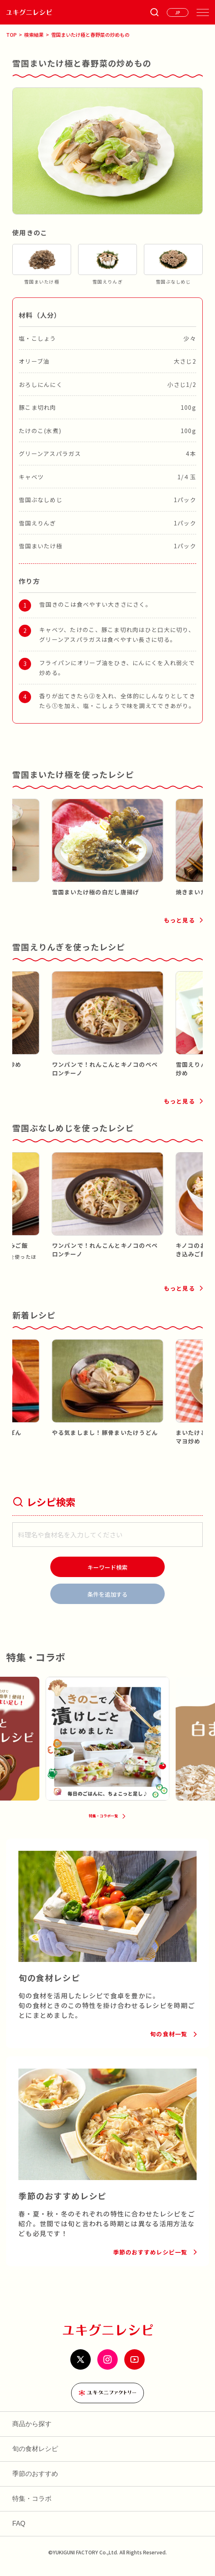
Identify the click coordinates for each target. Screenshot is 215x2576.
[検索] (107, 1567)
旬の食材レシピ (35, 2456)
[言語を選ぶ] (177, 12)
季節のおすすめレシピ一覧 (150, 2260)
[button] (18, 835)
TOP (11, 34)
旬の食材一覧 (168, 2042)
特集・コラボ (32, 2506)
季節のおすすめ (35, 2481)
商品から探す (32, 2431)
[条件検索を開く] (154, 12)
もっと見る (179, 920)
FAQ (18, 2531)
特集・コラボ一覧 (102, 1821)
